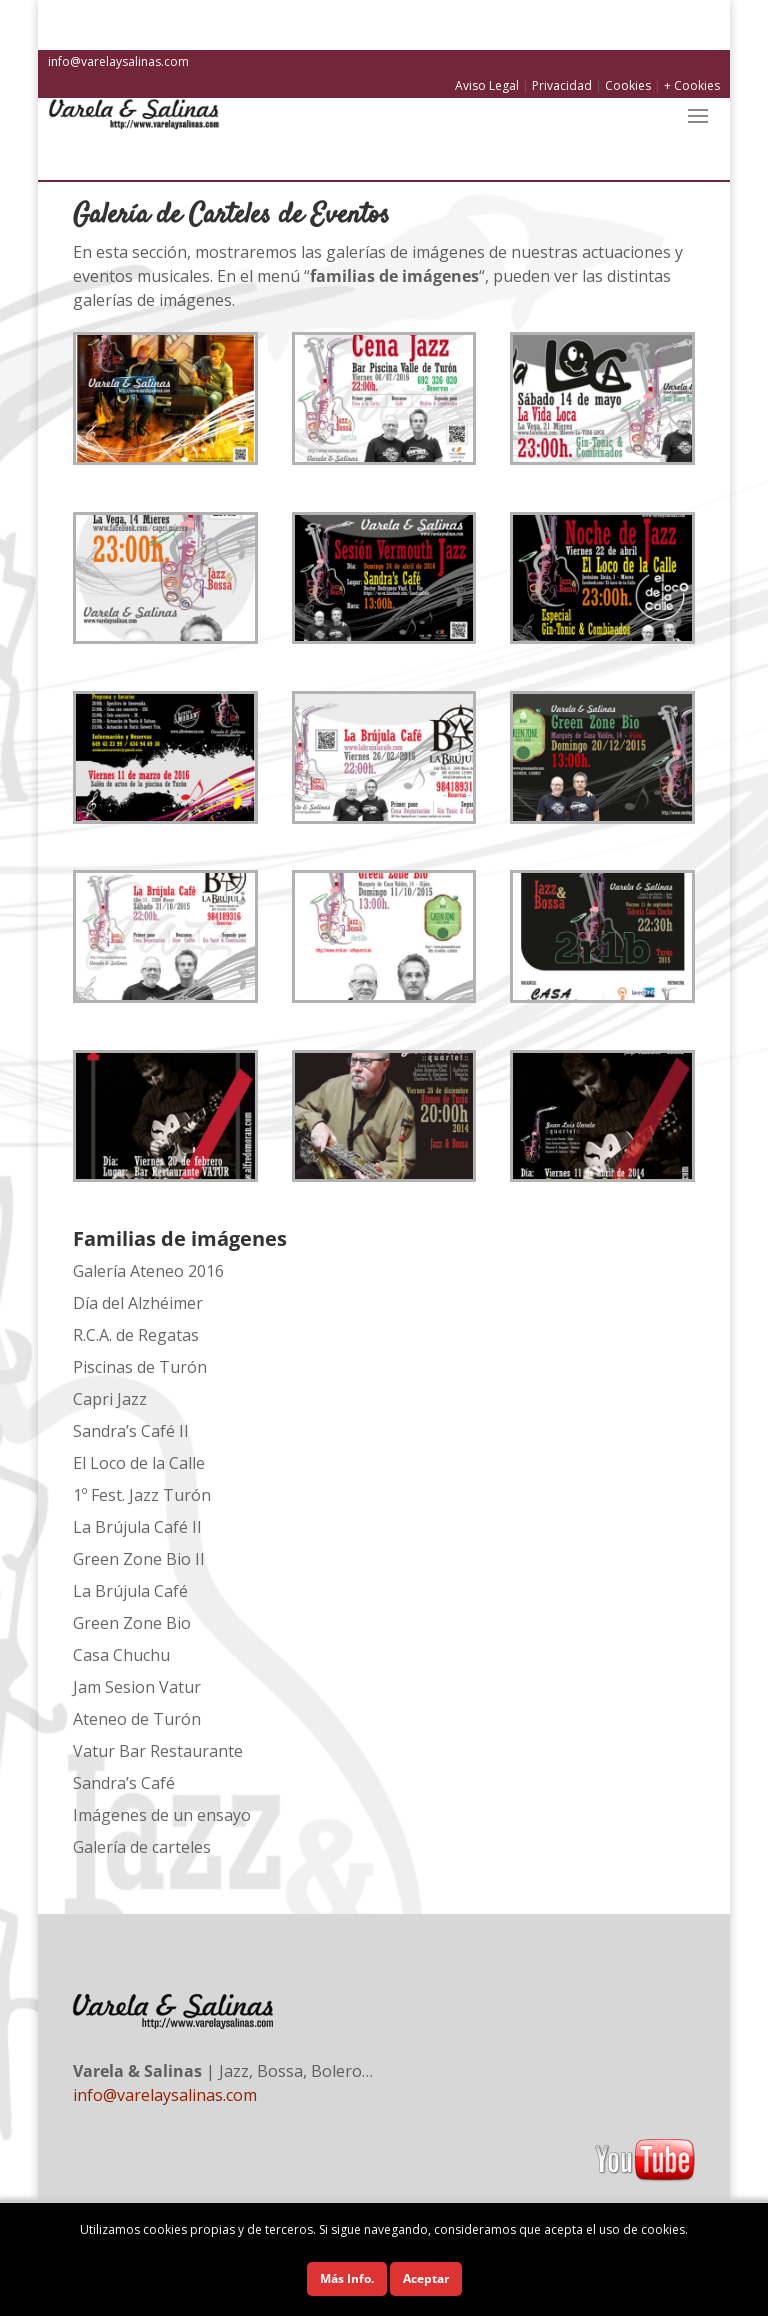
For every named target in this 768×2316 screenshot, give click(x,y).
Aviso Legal (487, 85)
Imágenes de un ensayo (162, 1815)
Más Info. (347, 2278)
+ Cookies (692, 85)
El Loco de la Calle (139, 1463)
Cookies (628, 85)
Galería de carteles (142, 1847)
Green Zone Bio (132, 1623)
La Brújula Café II (137, 1527)
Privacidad (562, 85)
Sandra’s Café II (131, 1431)
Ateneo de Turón (137, 1719)
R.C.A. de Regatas (136, 1335)
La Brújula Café (130, 1591)
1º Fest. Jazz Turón (142, 1495)
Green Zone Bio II (139, 1559)
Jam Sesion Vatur (137, 1687)
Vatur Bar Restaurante (158, 1751)
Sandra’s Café (124, 1783)
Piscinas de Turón (140, 1367)
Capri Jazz (110, 1399)
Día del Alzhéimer (138, 1303)
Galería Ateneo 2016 (148, 1271)
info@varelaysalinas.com (118, 61)
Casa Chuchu (121, 1655)
